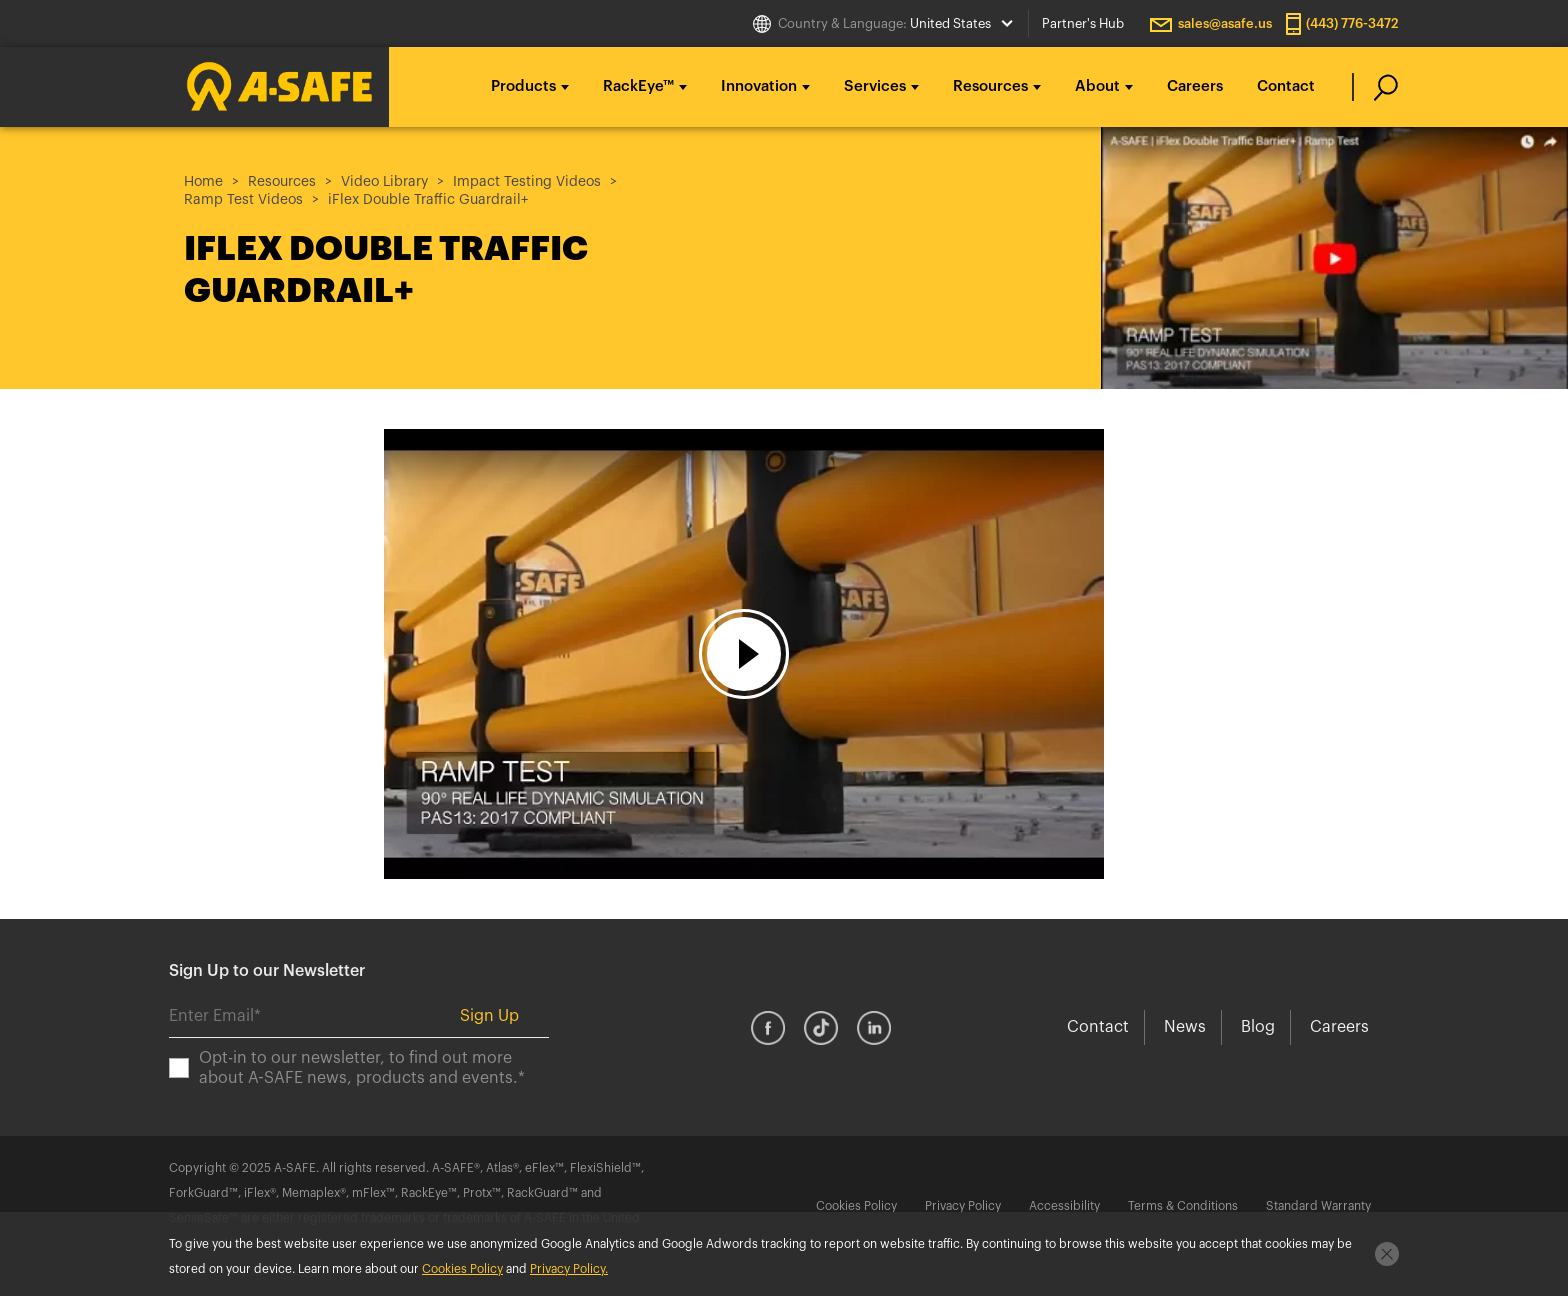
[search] (1375, 87)
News (1185, 1027)
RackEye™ (638, 86)
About (1097, 86)
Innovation (759, 86)
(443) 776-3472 (1352, 23)
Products (523, 86)
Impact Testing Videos (527, 182)
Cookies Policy (856, 1206)
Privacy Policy (963, 1206)
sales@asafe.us (1225, 23)
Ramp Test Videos (243, 200)
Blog (1258, 1027)
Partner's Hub (1083, 23)
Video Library (384, 182)
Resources (990, 86)
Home (203, 182)
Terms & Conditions (1183, 1206)
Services (875, 86)
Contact (1286, 86)
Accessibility (1064, 1206)
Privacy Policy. (569, 1269)
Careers (1195, 86)
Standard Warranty (1318, 1206)
